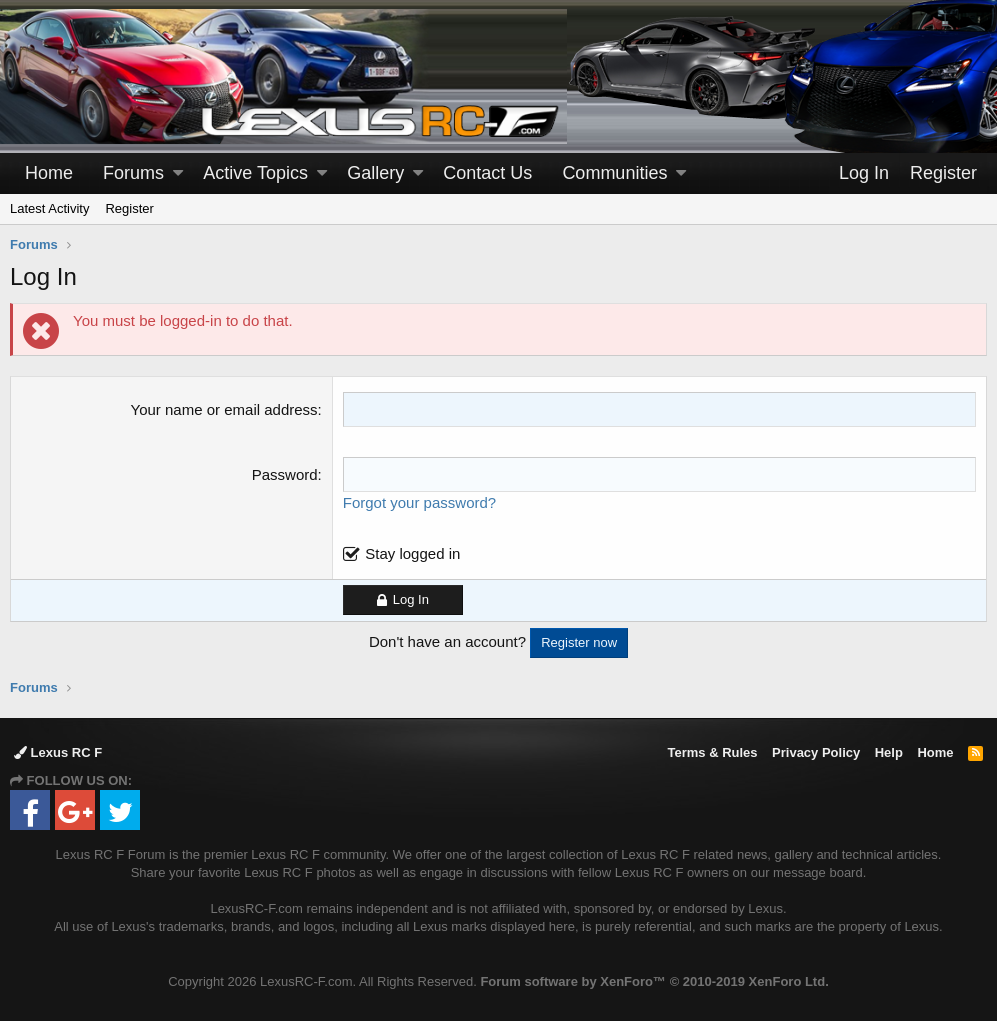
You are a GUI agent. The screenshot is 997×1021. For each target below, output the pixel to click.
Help (889, 752)
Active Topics (255, 173)
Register (129, 208)
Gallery (375, 173)
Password (285, 474)
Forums (133, 173)
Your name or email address (224, 409)
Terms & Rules (712, 752)
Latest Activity (49, 208)
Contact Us (487, 173)
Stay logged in (412, 553)
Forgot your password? (419, 502)
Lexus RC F (58, 752)
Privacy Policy (816, 752)
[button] (178, 173)
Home (49, 173)
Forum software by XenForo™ (654, 981)
